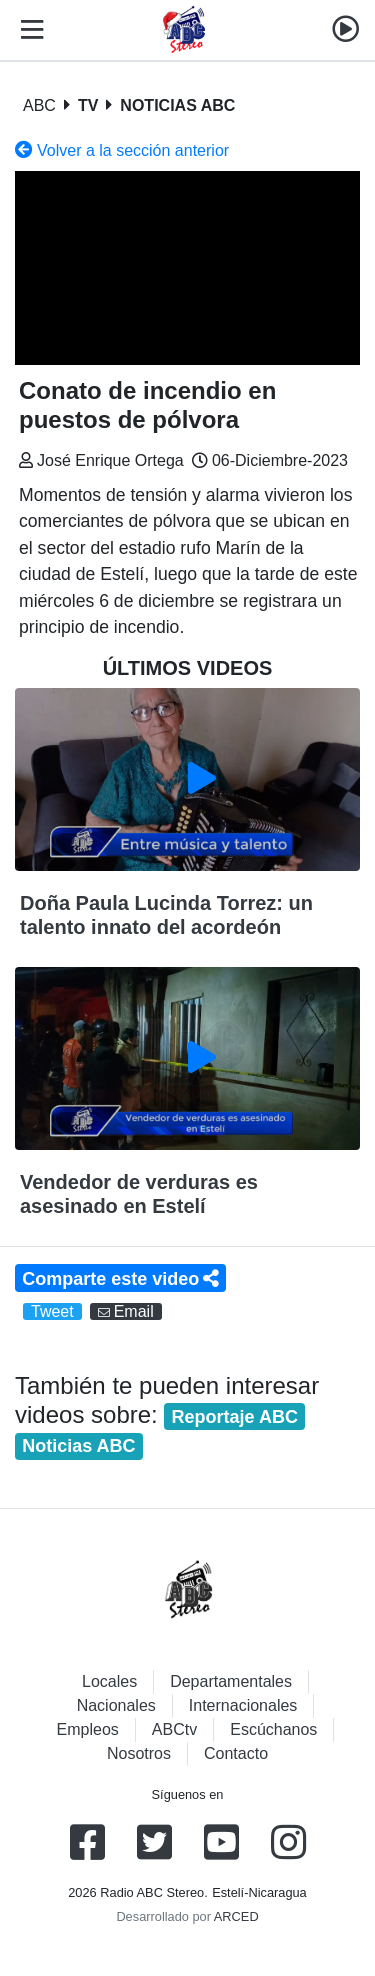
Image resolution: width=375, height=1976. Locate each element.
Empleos (88, 1729)
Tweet (52, 1311)
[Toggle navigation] (28, 30)
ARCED (236, 1916)
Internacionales (243, 1705)
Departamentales (231, 1681)
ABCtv (174, 1729)
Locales (109, 1681)
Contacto (236, 1753)
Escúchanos (273, 1729)
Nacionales (116, 1705)
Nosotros (139, 1753)
